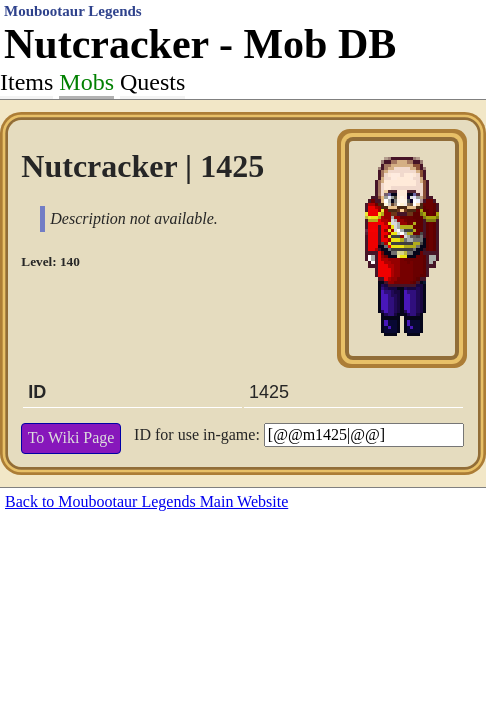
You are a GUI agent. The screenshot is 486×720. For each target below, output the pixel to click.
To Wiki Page (71, 437)
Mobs (86, 82)
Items (26, 82)
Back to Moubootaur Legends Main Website (146, 501)
